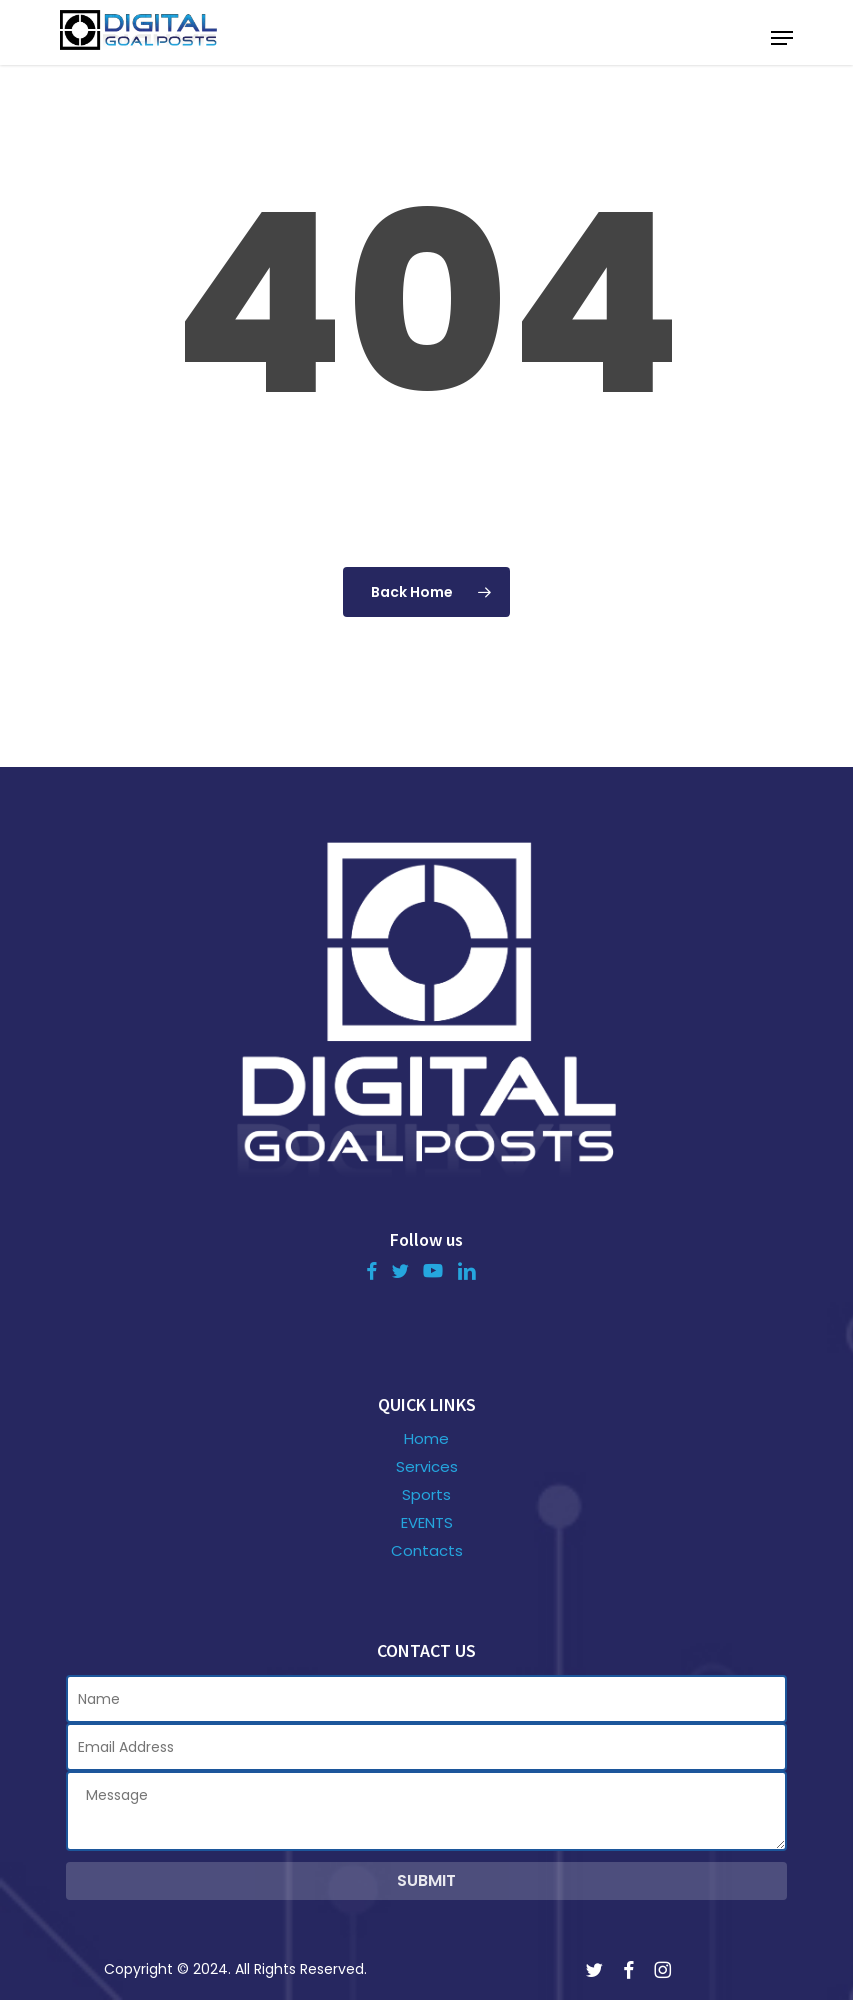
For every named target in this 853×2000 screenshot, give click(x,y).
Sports (426, 1495)
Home (426, 1439)
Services (427, 1467)
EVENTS (427, 1523)
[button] (782, 38)
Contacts (427, 1551)
